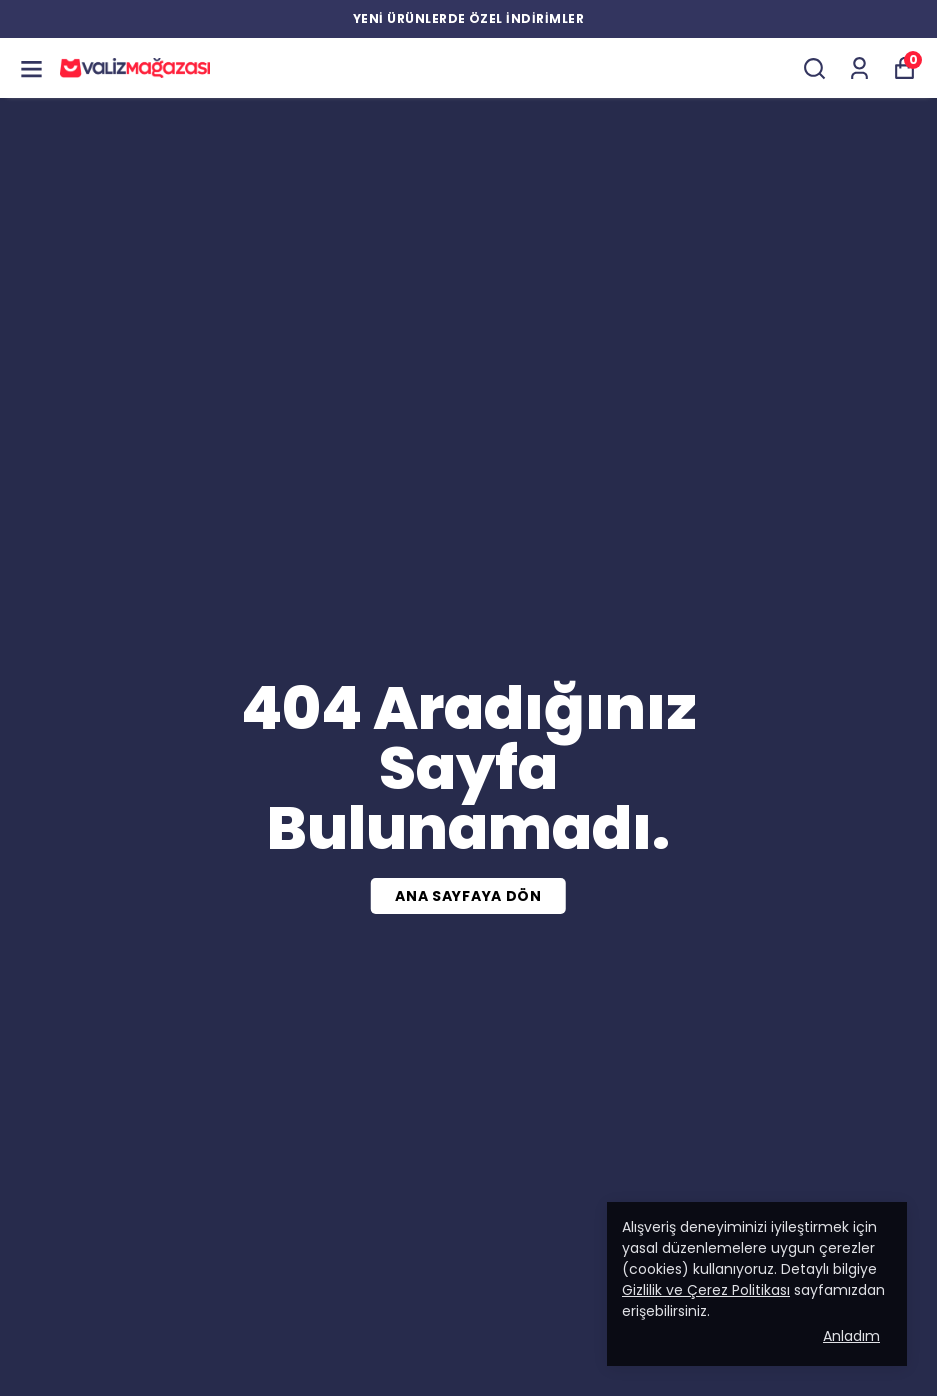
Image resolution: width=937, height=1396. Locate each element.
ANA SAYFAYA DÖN (468, 896)
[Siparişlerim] (859, 68)
